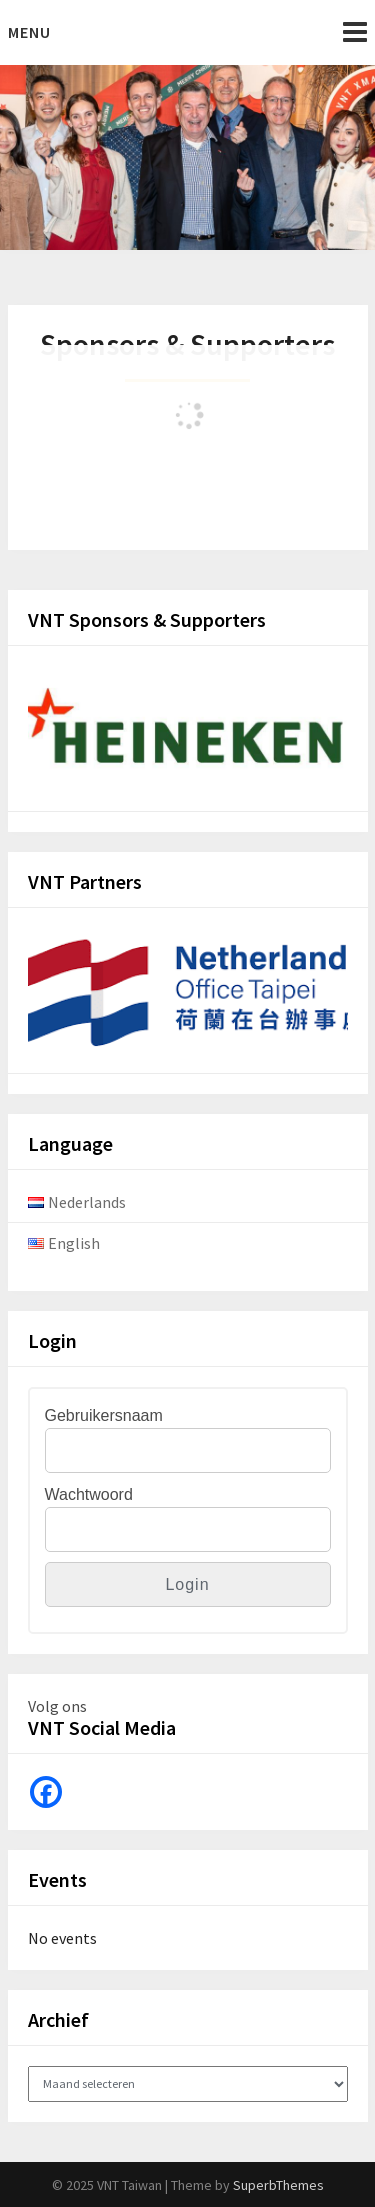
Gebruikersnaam (104, 1415)
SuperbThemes (278, 2185)
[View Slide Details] (188, 734)
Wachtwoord (89, 1494)
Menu (29, 32)
